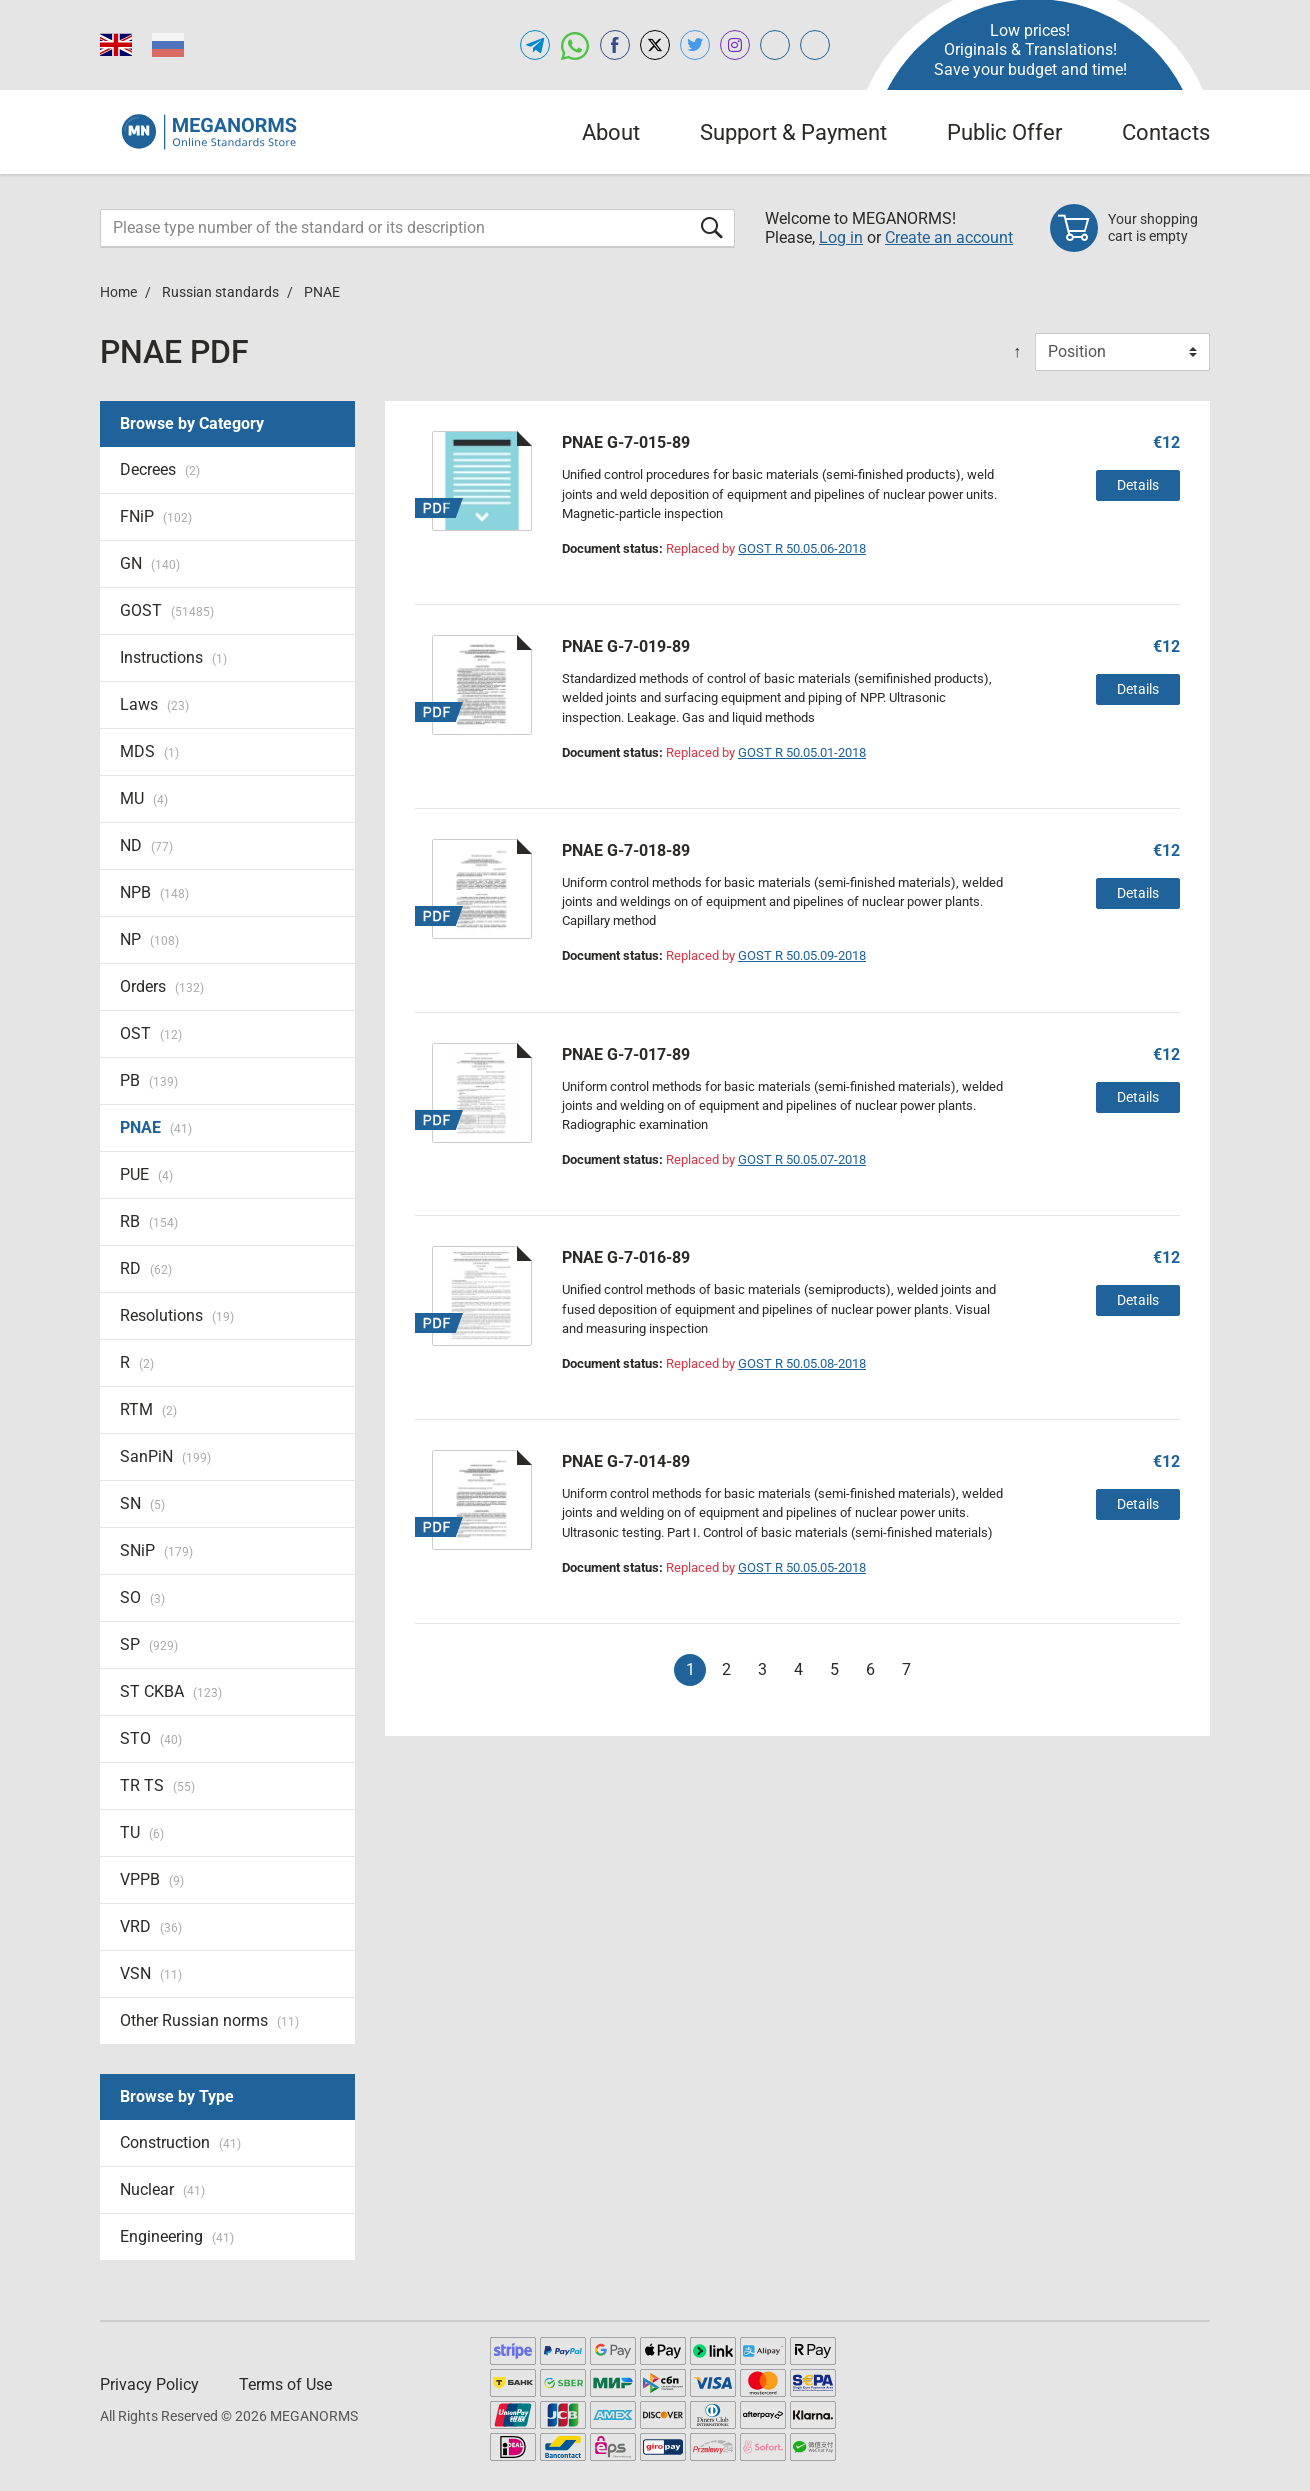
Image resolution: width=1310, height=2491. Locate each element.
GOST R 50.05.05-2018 (802, 1567)
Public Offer (1004, 132)
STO (151, 1738)
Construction (180, 2142)
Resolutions (177, 1315)
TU (142, 1832)
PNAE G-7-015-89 (626, 442)
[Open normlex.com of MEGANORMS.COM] (815, 45)
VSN (151, 1973)
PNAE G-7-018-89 (626, 850)
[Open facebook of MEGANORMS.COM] (615, 45)
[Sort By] (1122, 352)
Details (1138, 485)
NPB (154, 892)
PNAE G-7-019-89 (626, 646)
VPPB (152, 1879)
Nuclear (162, 2189)
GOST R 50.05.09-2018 (802, 955)
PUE (146, 1174)
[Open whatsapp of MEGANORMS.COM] (575, 45)
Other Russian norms (209, 2020)
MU (144, 798)
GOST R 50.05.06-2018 (802, 548)
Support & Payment (793, 132)
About (611, 132)
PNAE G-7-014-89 (626, 1461)
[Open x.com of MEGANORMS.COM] (655, 45)
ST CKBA (171, 1691)
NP (149, 939)
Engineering (177, 2236)
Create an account (949, 237)
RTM (148, 1409)
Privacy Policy (149, 2384)
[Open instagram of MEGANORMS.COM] (735, 45)
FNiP (156, 516)
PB (149, 1080)
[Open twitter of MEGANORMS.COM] (695, 45)
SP (149, 1644)
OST (151, 1033)
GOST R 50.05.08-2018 (802, 1363)
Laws (154, 704)
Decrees (160, 469)
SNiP (156, 1550)
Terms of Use (285, 2384)
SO (142, 1597)
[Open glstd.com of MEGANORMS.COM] (775, 45)
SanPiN (165, 1456)
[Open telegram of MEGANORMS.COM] (535, 45)
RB (149, 1221)
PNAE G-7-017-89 (626, 1054)
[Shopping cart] (1130, 228)
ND (146, 845)
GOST (167, 610)
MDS (149, 751)
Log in (841, 237)
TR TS (157, 1785)
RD (146, 1268)
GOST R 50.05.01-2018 (802, 752)
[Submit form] (712, 227)
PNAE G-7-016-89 (626, 1257)
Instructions (173, 657)
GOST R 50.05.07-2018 (802, 1159)
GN (150, 563)
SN (142, 1503)
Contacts (1166, 132)
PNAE (156, 1127)
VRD (151, 1926)
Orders (162, 986)
